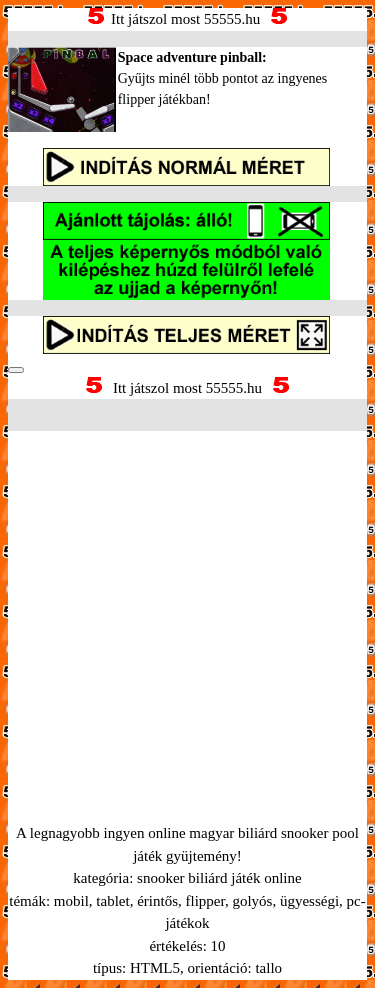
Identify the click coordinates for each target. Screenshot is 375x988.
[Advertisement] (187, 602)
